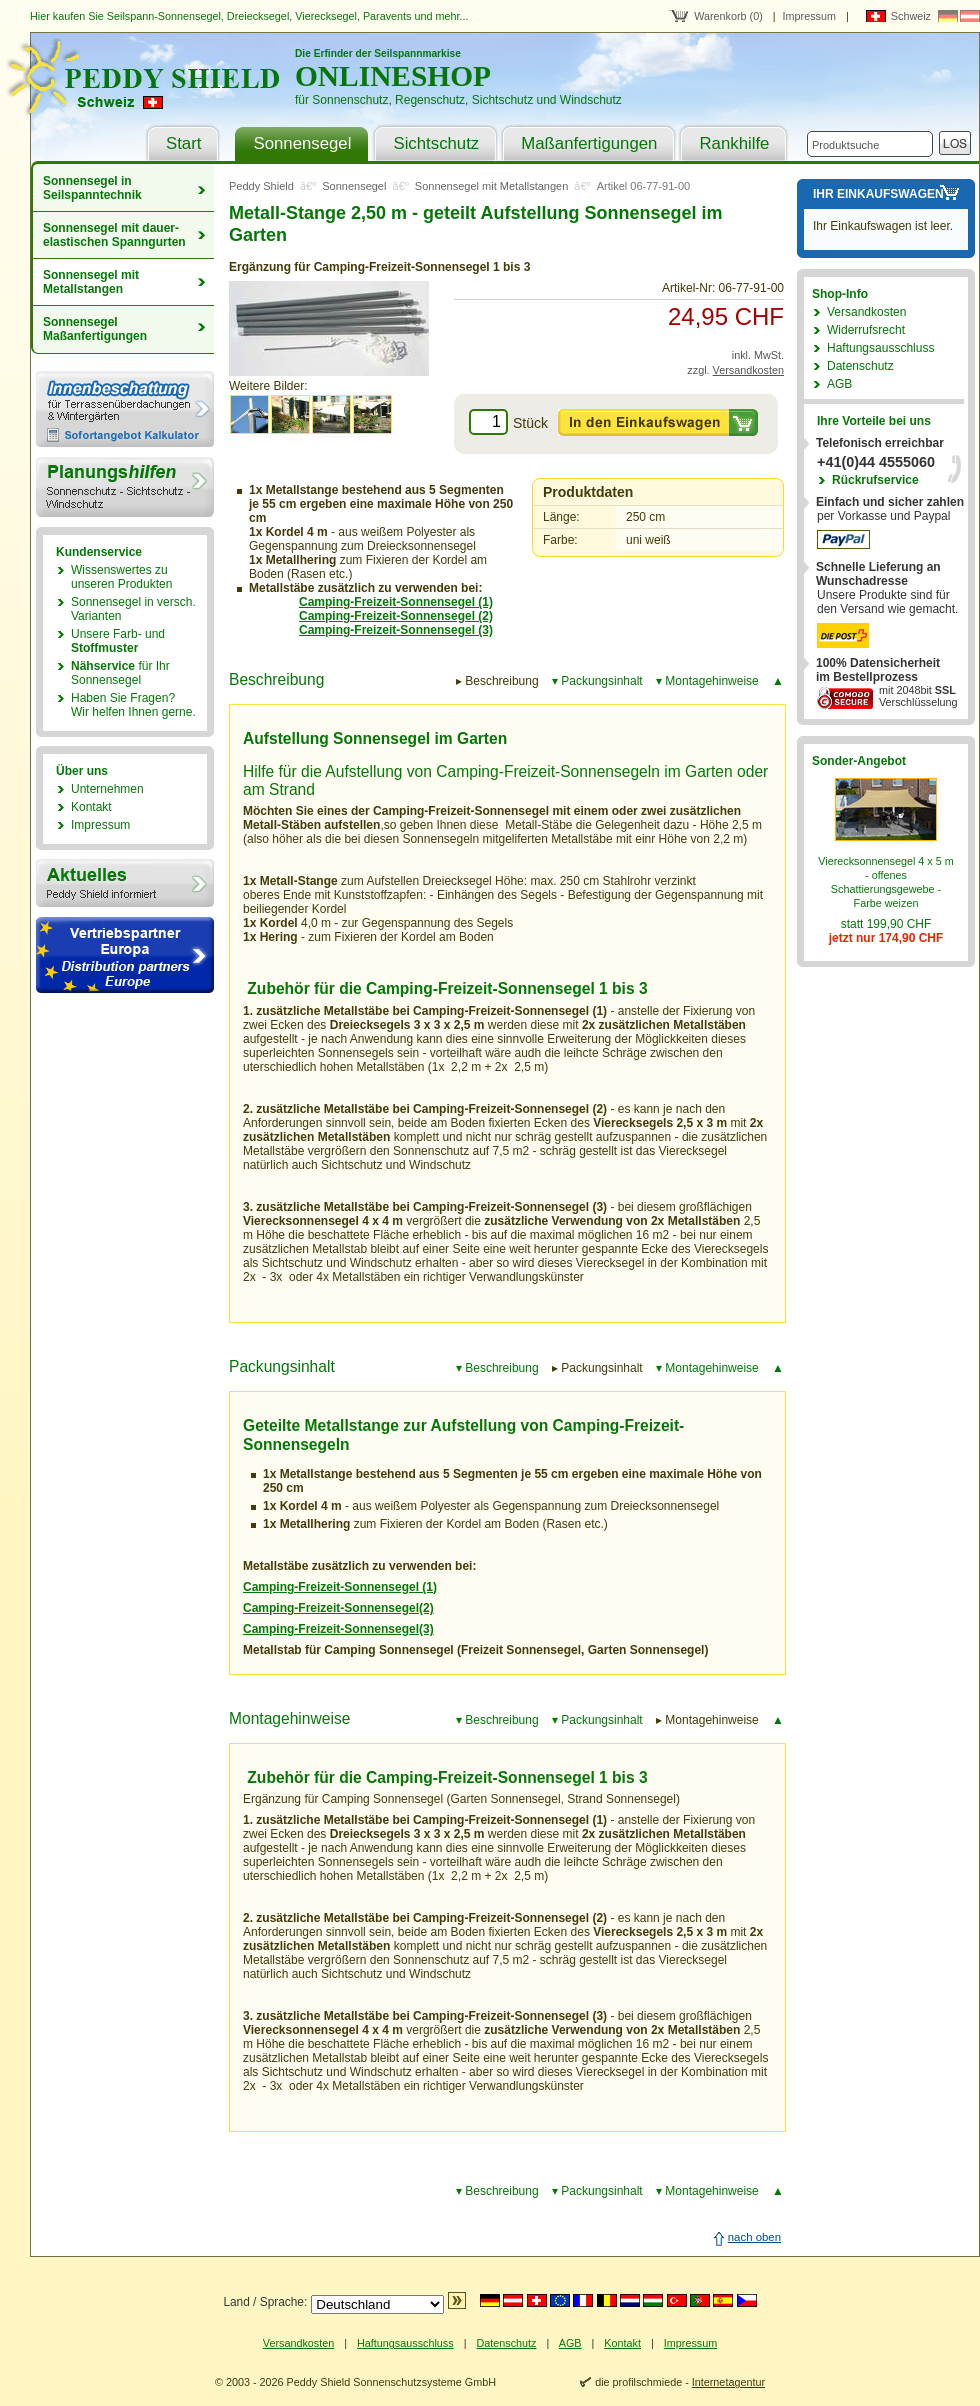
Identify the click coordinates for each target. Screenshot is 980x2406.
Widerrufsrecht (866, 330)
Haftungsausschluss (880, 348)
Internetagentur (728, 2382)
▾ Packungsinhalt (597, 681)
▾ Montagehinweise (707, 681)
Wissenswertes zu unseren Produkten (121, 577)
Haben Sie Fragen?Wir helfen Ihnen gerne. (133, 705)
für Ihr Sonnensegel (120, 673)
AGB (839, 384)
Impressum (809, 16)
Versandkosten (748, 370)
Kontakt (91, 807)
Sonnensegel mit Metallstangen (91, 282)
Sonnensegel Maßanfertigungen (95, 329)
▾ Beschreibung (497, 1368)
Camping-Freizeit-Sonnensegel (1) (340, 1587)
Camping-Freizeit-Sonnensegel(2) (338, 1608)
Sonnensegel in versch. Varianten (133, 609)
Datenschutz (860, 366)
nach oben (754, 2237)
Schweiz (911, 16)
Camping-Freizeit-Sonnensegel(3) (338, 1629)
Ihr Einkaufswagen (878, 194)
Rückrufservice (875, 480)
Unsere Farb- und (118, 641)
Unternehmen (107, 789)
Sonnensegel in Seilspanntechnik (92, 188)
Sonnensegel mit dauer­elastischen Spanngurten (114, 235)
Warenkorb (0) (728, 16)
